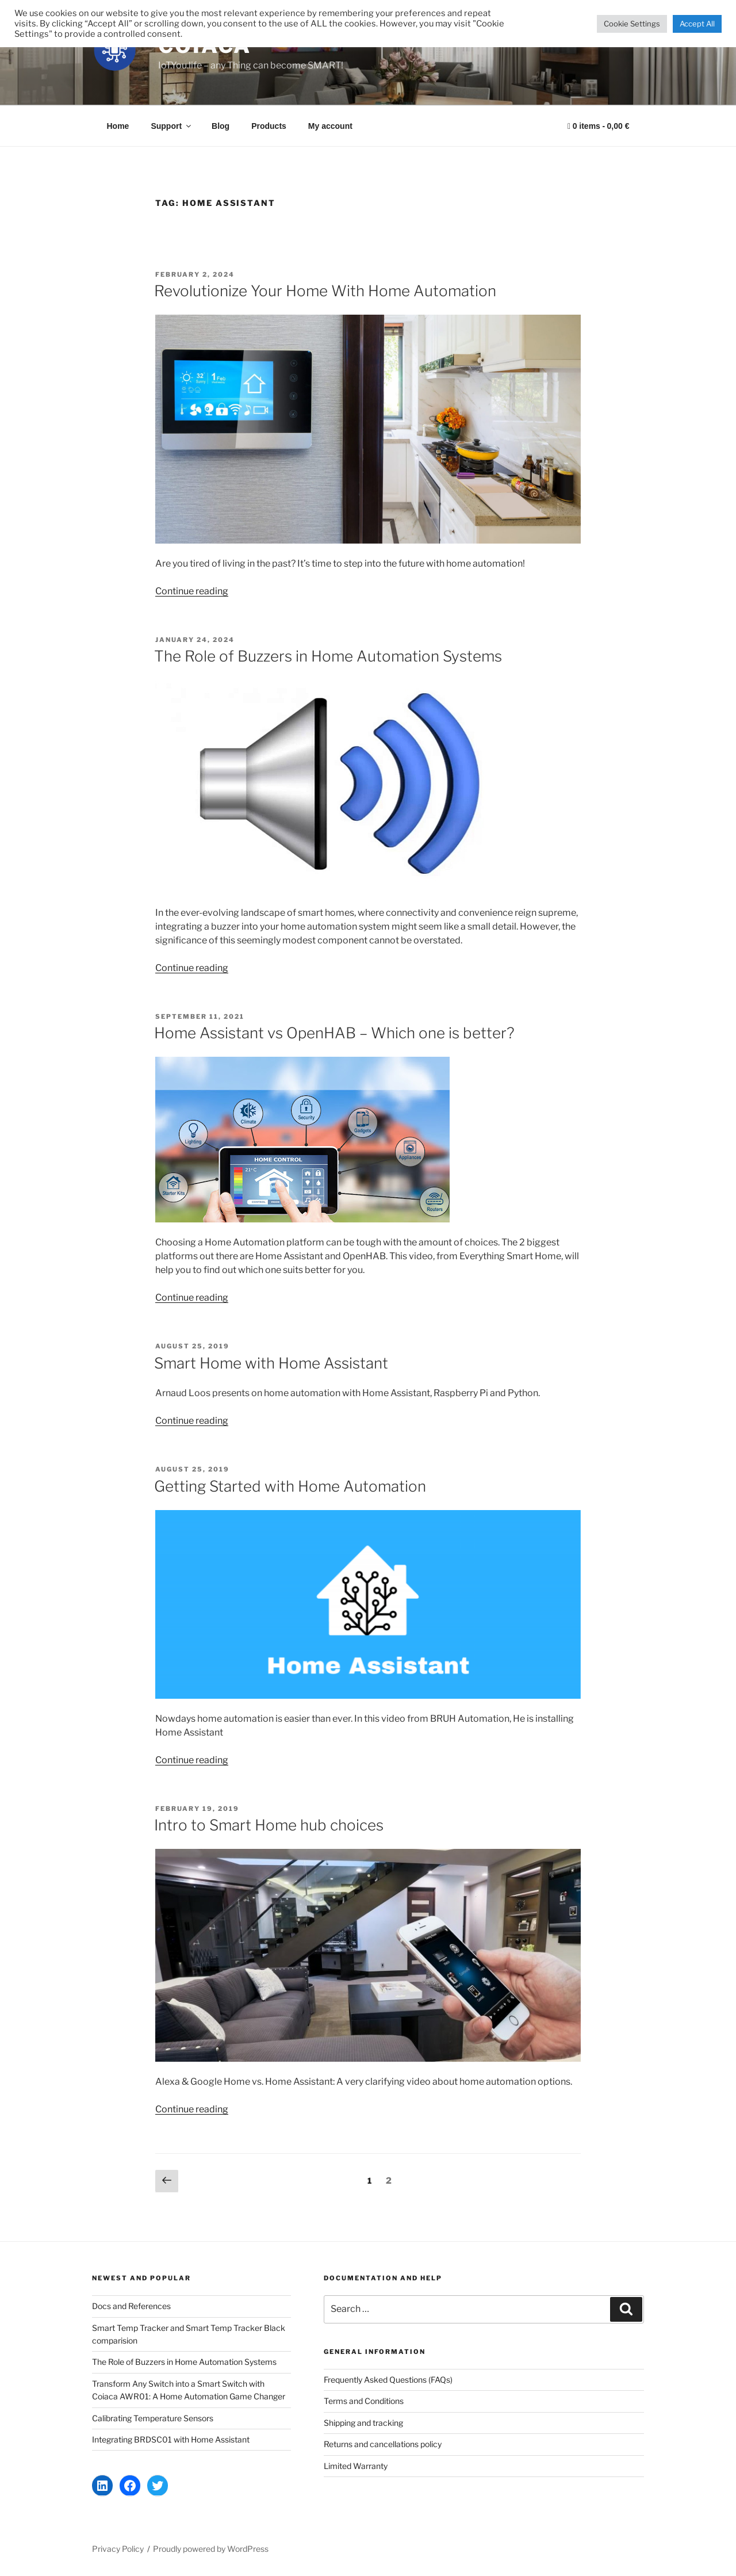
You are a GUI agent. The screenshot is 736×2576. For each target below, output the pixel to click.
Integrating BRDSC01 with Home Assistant (171, 2439)
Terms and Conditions (364, 2401)
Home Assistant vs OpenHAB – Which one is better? (334, 1033)
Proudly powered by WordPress (211, 2549)
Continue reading (191, 591)
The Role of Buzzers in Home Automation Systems (328, 656)
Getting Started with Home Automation (290, 1486)
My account (330, 126)
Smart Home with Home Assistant (271, 1363)
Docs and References (131, 2306)
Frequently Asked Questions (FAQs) (388, 2379)
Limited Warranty (356, 2466)
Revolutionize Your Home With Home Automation (325, 291)
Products (268, 126)
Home (118, 126)
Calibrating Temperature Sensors (152, 2418)
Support (172, 126)
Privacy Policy (118, 2549)
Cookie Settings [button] (632, 23)
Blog (220, 126)
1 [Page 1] (372, 2179)
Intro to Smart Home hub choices (269, 1825)
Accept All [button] (697, 23)
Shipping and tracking (363, 2423)
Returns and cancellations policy (383, 2444)
